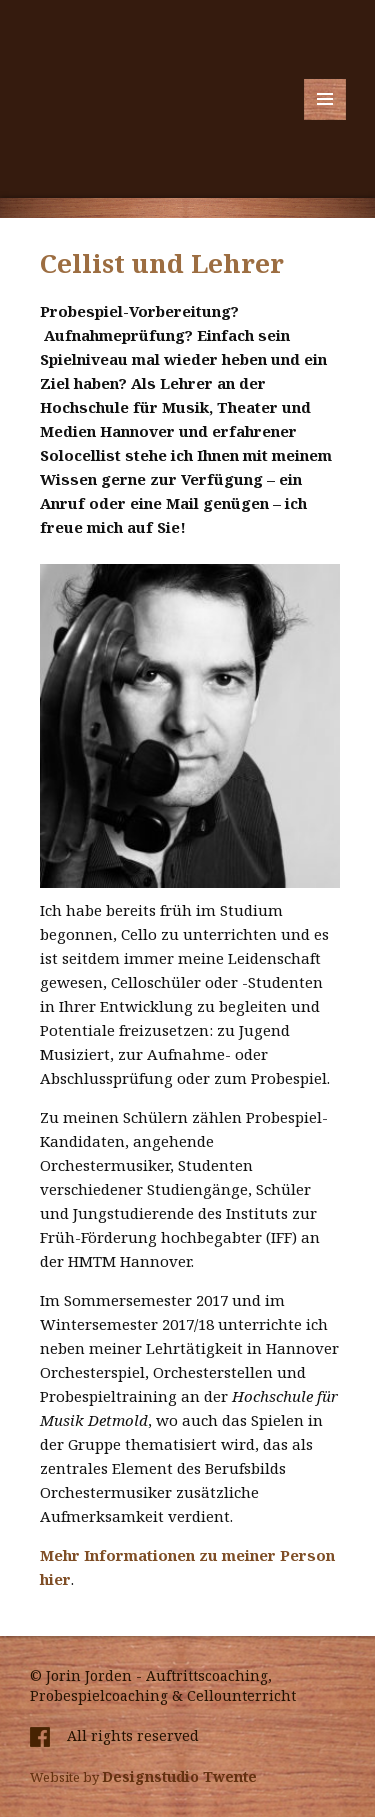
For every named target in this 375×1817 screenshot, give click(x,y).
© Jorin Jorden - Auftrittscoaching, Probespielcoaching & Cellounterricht (163, 1685)
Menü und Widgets (325, 119)
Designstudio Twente (179, 1776)
